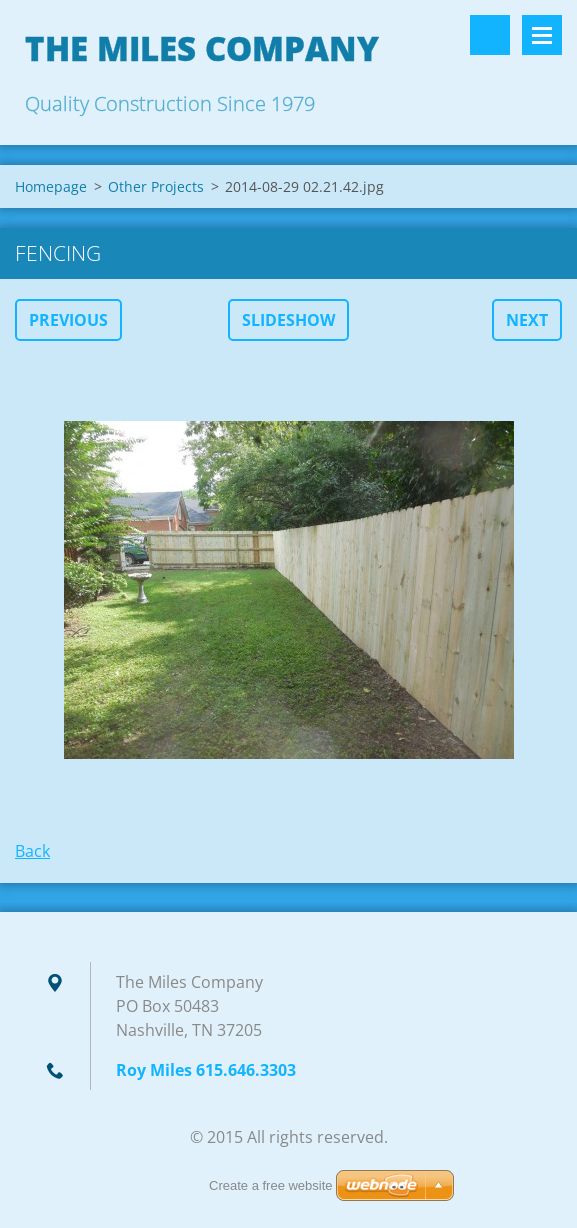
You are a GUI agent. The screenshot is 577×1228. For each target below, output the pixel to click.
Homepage (51, 186)
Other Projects (156, 186)
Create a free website (271, 1185)
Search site (490, 35)
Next (527, 320)
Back (32, 851)
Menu (542, 35)
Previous (68, 320)
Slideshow (288, 320)
